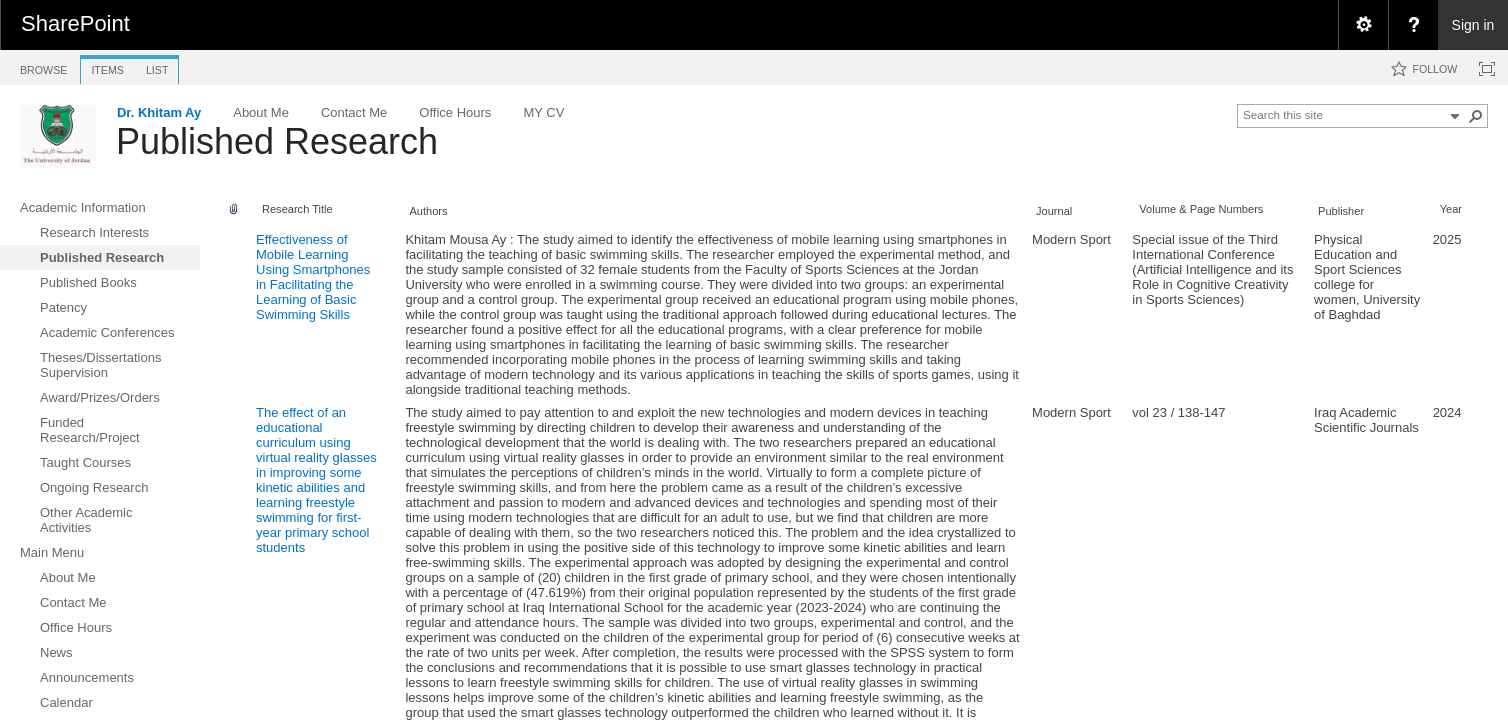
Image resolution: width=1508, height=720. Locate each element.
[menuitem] (1363, 25)
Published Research (277, 141)
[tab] (43, 66)
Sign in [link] (1473, 25)
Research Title (297, 209)
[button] (1476, 116)
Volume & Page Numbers (1201, 209)
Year (1451, 209)
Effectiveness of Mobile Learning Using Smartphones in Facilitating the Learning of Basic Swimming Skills (313, 277)
